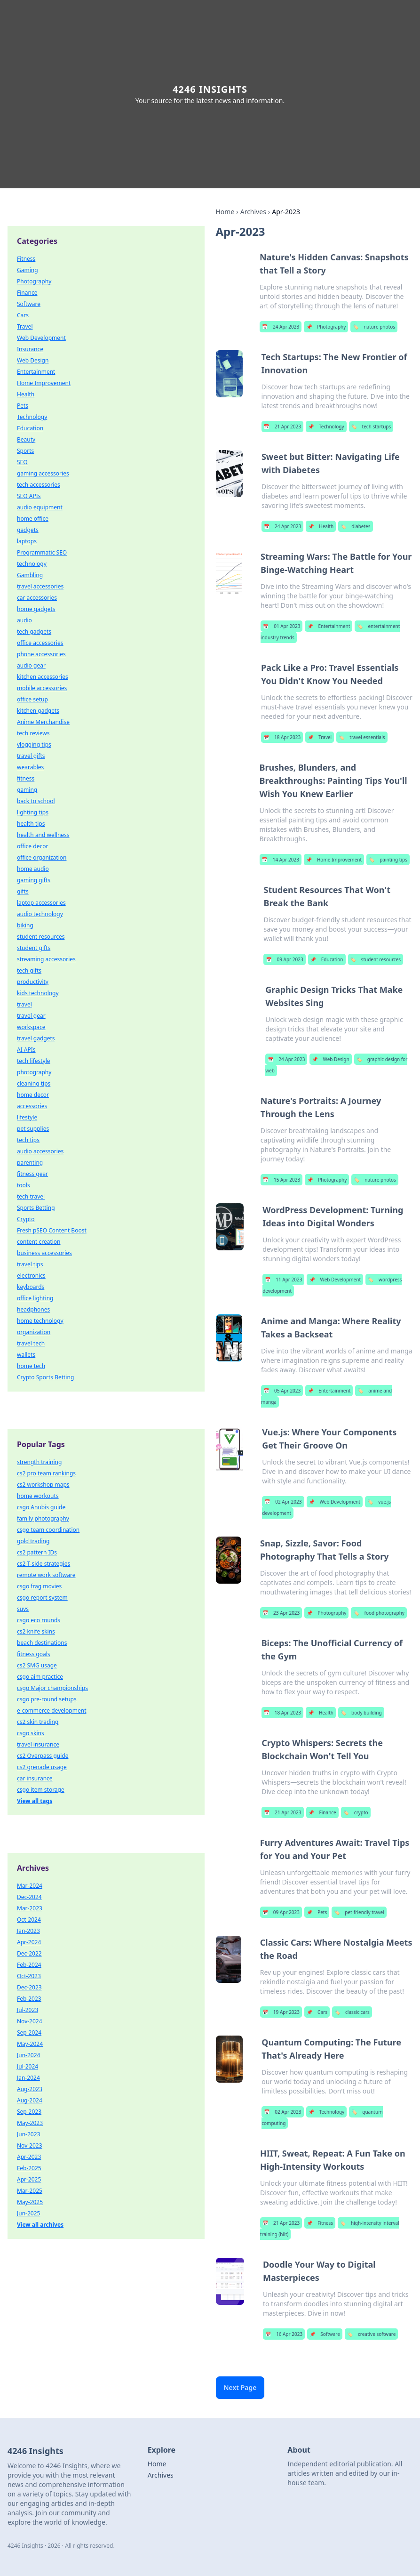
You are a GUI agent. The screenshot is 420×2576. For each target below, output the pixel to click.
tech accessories (38, 485)
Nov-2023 (29, 2145)
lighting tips (32, 812)
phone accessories (41, 654)
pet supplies (33, 1129)
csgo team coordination (48, 1530)
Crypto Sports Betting (45, 1377)
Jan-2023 (28, 1931)
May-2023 (30, 2123)
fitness (25, 778)
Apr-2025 (29, 2179)
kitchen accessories (42, 677)
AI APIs (26, 1050)
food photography (378, 1613)
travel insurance (38, 1744)
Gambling (30, 575)
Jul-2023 (27, 2010)
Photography (326, 326)
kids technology (38, 993)
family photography (43, 1518)
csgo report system (42, 1598)
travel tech (31, 1343)
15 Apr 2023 (281, 1179)
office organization (41, 857)
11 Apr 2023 (283, 1279)
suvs (23, 1609)
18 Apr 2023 (282, 737)
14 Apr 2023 (280, 859)
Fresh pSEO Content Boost (52, 1230)
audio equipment (40, 507)
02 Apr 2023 (282, 1501)
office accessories (40, 643)
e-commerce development (51, 1711)
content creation (39, 1242)
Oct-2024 (29, 1920)
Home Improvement (334, 859)
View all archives (40, 2225)
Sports (25, 451)
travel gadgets (36, 1038)
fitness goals (33, 1654)
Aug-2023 (29, 2089)
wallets (26, 1355)
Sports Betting (36, 1208)
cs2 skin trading (37, 1722)
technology (32, 564)
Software (324, 2334)
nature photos (374, 326)
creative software (371, 2334)
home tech (31, 1366)
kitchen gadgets (38, 711)
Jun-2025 (28, 2213)
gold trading (33, 1541)
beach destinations (42, 1643)
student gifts (33, 948)
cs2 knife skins (36, 1631)
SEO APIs (29, 496)
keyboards (30, 1287)
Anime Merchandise (43, 722)
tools (23, 1185)
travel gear (31, 1016)
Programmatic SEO (42, 552)
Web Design (330, 1059)
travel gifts (31, 756)
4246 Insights (210, 89)
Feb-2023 (29, 1999)
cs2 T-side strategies (43, 1564)
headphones (33, 1309)
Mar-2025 (29, 2191)
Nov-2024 (29, 2021)
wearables (30, 767)
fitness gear (32, 1174)
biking (25, 925)
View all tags (34, 1801)
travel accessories (40, 586)
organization (33, 1332)
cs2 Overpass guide (42, 1756)
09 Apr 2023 (284, 959)
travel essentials (362, 737)
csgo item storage (40, 1790)
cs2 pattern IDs (37, 1552)
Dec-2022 (29, 1953)
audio (24, 620)
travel (24, 1004)
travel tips (30, 1264)
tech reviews (33, 733)
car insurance (35, 1778)
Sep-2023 (29, 2112)
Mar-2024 (29, 1886)
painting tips (388, 859)
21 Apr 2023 (282, 426)
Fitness (320, 2223)
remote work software (46, 1575)
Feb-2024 (29, 1965)
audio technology (40, 914)
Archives (253, 211)
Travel (320, 737)
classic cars (352, 2012)
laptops (27, 541)
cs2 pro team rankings (46, 1473)
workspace (31, 1027)
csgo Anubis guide (41, 1507)
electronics (31, 1276)
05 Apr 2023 (282, 1390)
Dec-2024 (29, 1897)
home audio (33, 869)
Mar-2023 (29, 1908)
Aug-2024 (29, 2100)
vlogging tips (34, 745)
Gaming (27, 270)
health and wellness (43, 835)
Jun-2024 (28, 2055)
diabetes (355, 526)
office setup (32, 699)
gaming (27, 790)
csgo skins (30, 1733)
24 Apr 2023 (280, 326)
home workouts (38, 1496)
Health (320, 526)
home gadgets (36, 609)
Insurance (30, 349)
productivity (32, 982)
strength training (39, 1462)
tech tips (28, 1140)
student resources (375, 959)
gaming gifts (33, 880)
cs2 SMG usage (37, 1665)
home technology (40, 1321)
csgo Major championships (52, 1688)
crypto (355, 1812)
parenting (30, 1163)
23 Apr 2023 (281, 1613)
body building (361, 1712)
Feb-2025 (29, 2168)
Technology (326, 426)
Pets (317, 1912)
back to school (36, 801)
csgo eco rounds (38, 1620)
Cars (317, 2012)
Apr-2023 (29, 2157)
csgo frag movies (39, 1586)
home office (32, 519)
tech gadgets (34, 632)
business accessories (44, 1253)
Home (225, 211)
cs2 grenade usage (42, 1767)
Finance (322, 1812)
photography (34, 1072)
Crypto (26, 1219)
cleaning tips (33, 1083)
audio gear (31, 665)
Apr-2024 (29, 1942)
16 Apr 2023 (283, 2334)
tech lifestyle (33, 1061)
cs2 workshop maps (43, 1485)
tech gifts (29, 970)
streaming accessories (46, 959)
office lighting (35, 1298)
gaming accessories (43, 473)
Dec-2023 (29, 1987)
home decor (33, 1095)
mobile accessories (42, 688)
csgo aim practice (40, 1677)
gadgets (28, 530)
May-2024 (30, 2044)
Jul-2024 (27, 2066)
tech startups (371, 426)
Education (326, 959)
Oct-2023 (29, 1976)
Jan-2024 (28, 2078)
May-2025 (30, 2202)
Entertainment (328, 626)
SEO (22, 462)
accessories (32, 1106)
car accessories (37, 598)
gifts (23, 891)
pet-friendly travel (359, 1912)
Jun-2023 (28, 2134)
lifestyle (27, 1117)
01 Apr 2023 (281, 626)
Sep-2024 (29, 2033)
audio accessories (40, 1151)
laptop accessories (41, 903)
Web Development (335, 1279)
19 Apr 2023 (281, 2012)
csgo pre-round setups (47, 1699)
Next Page (240, 2387)
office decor (32, 846)
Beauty (26, 439)
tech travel (31, 1196)
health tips (31, 824)
